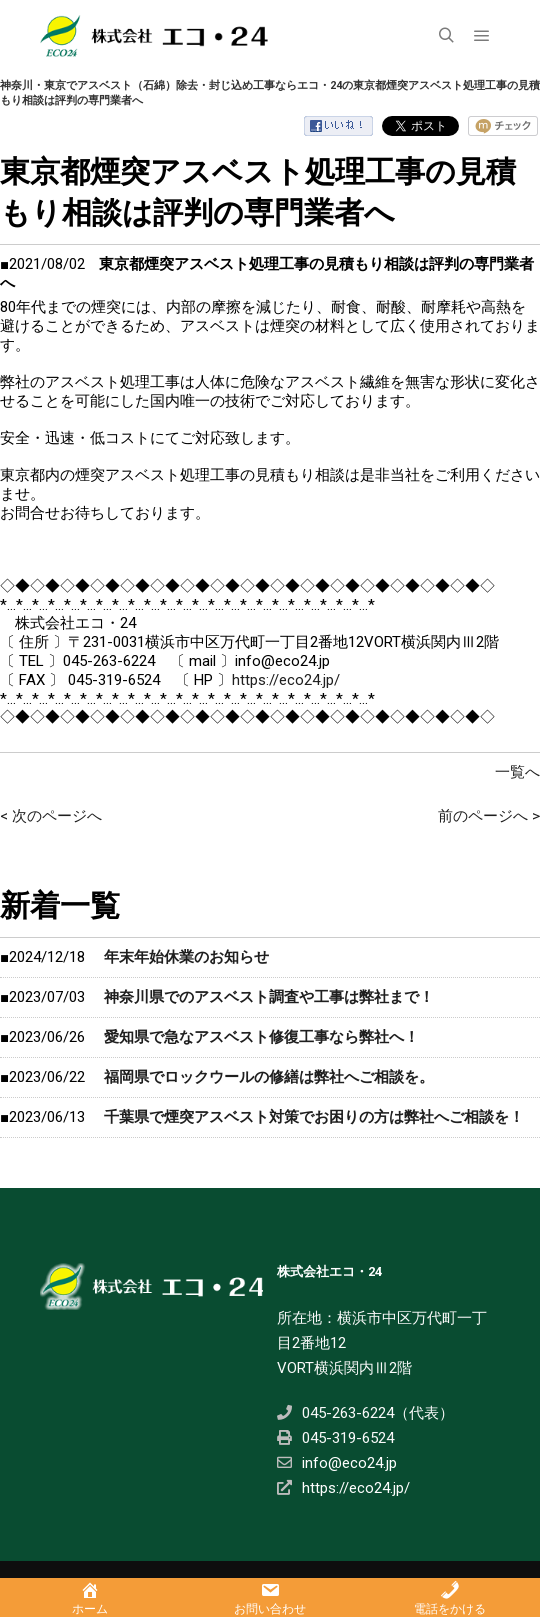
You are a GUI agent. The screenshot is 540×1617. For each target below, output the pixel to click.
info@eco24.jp (337, 1463)
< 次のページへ (51, 816)
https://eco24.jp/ (286, 680)
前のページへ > (489, 816)
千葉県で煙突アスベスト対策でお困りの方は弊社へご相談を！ (314, 1117)
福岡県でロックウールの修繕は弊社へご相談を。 (269, 1077)
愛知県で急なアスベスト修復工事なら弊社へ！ (261, 1037)
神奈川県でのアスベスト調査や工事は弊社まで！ (269, 997)
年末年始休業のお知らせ (186, 957)
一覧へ (517, 772)
